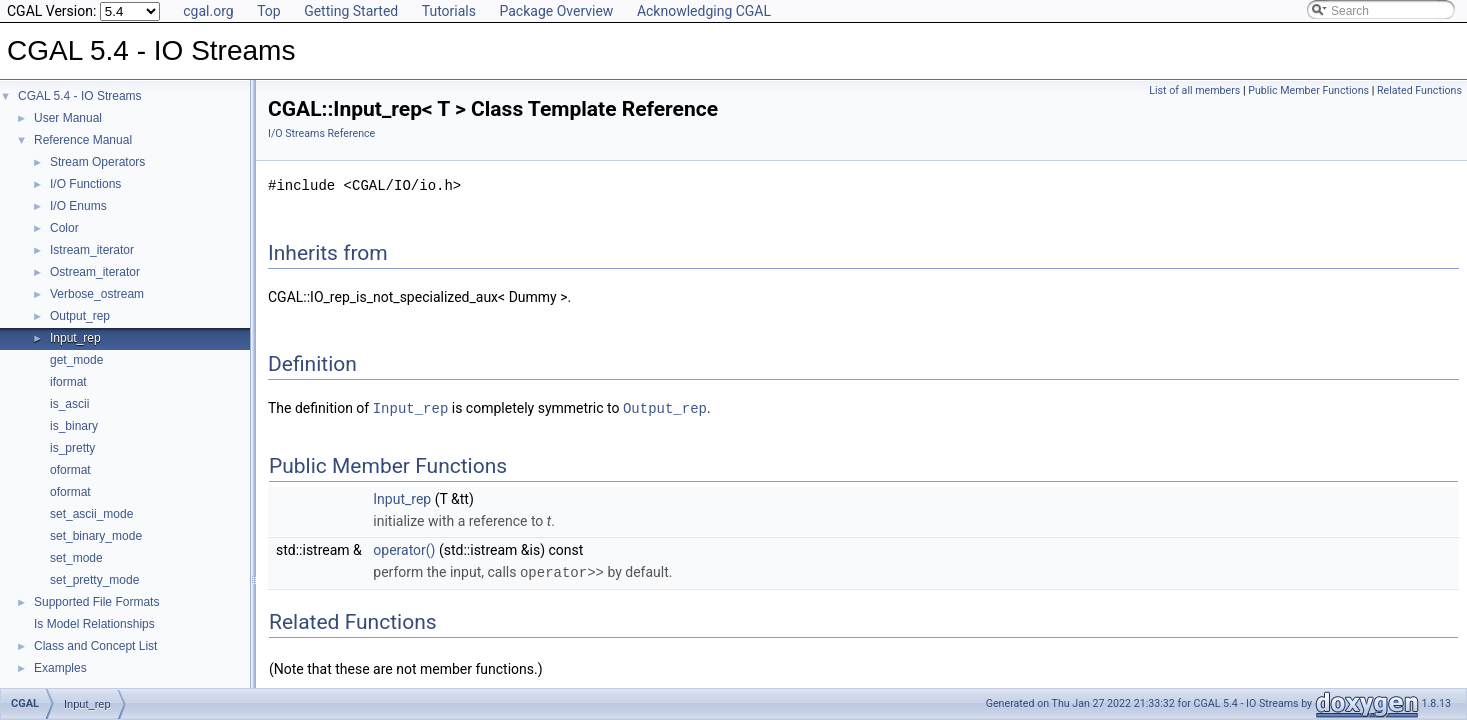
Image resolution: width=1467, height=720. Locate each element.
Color (64, 228)
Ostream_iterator (95, 272)
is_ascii (69, 404)
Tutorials (449, 11)
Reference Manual (83, 140)
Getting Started (351, 11)
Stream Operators (97, 162)
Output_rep (80, 316)
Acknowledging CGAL (704, 11)
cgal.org (208, 11)
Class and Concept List (95, 646)
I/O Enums (78, 206)
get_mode (76, 360)
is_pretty (72, 448)
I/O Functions (85, 184)
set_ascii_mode (91, 514)
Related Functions (1419, 90)
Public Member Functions (1308, 90)
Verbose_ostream (97, 294)
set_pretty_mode (94, 580)
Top (269, 11)
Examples (60, 668)
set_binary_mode (96, 536)
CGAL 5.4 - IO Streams (80, 96)
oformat (70, 470)
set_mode (76, 558)
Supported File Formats (96, 602)
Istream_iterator (92, 250)
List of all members (1194, 90)
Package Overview (556, 11)
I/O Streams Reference (321, 133)
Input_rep (75, 338)
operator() (404, 549)
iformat (68, 382)
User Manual (68, 118)
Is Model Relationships (94, 624)
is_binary (74, 426)
